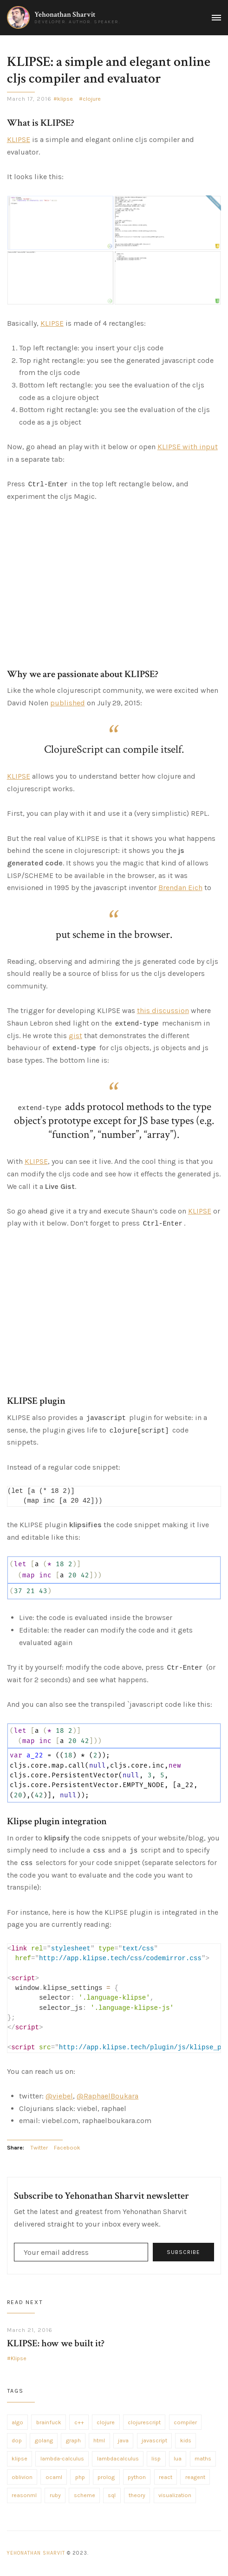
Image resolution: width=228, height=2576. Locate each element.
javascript (154, 2440)
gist (75, 1035)
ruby (55, 2495)
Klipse (18, 2358)
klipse (65, 99)
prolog (106, 2477)
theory (137, 2495)
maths (203, 2458)
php (80, 2477)
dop (17, 2440)
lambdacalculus (118, 2458)
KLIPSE (18, 139)
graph (73, 2440)
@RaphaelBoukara (107, 2096)
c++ (79, 2422)
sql (112, 2495)
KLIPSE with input (187, 446)
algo (17, 2422)
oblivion (22, 2477)
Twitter (39, 2147)
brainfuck (48, 2422)
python (137, 2477)
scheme (84, 2495)
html (99, 2440)
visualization (174, 2495)
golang (44, 2440)
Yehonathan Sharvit (64, 14)
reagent (195, 2477)
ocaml (54, 2477)
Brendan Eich (180, 887)
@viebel (59, 2096)
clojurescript (144, 2422)
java (123, 2440)
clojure (92, 99)
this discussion (163, 1010)
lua (178, 2458)
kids (185, 2440)
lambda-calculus (62, 2458)
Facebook (67, 2147)
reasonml (24, 2495)
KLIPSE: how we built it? (55, 2343)
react (165, 2477)
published (67, 702)
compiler (185, 2422)
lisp (156, 2458)
